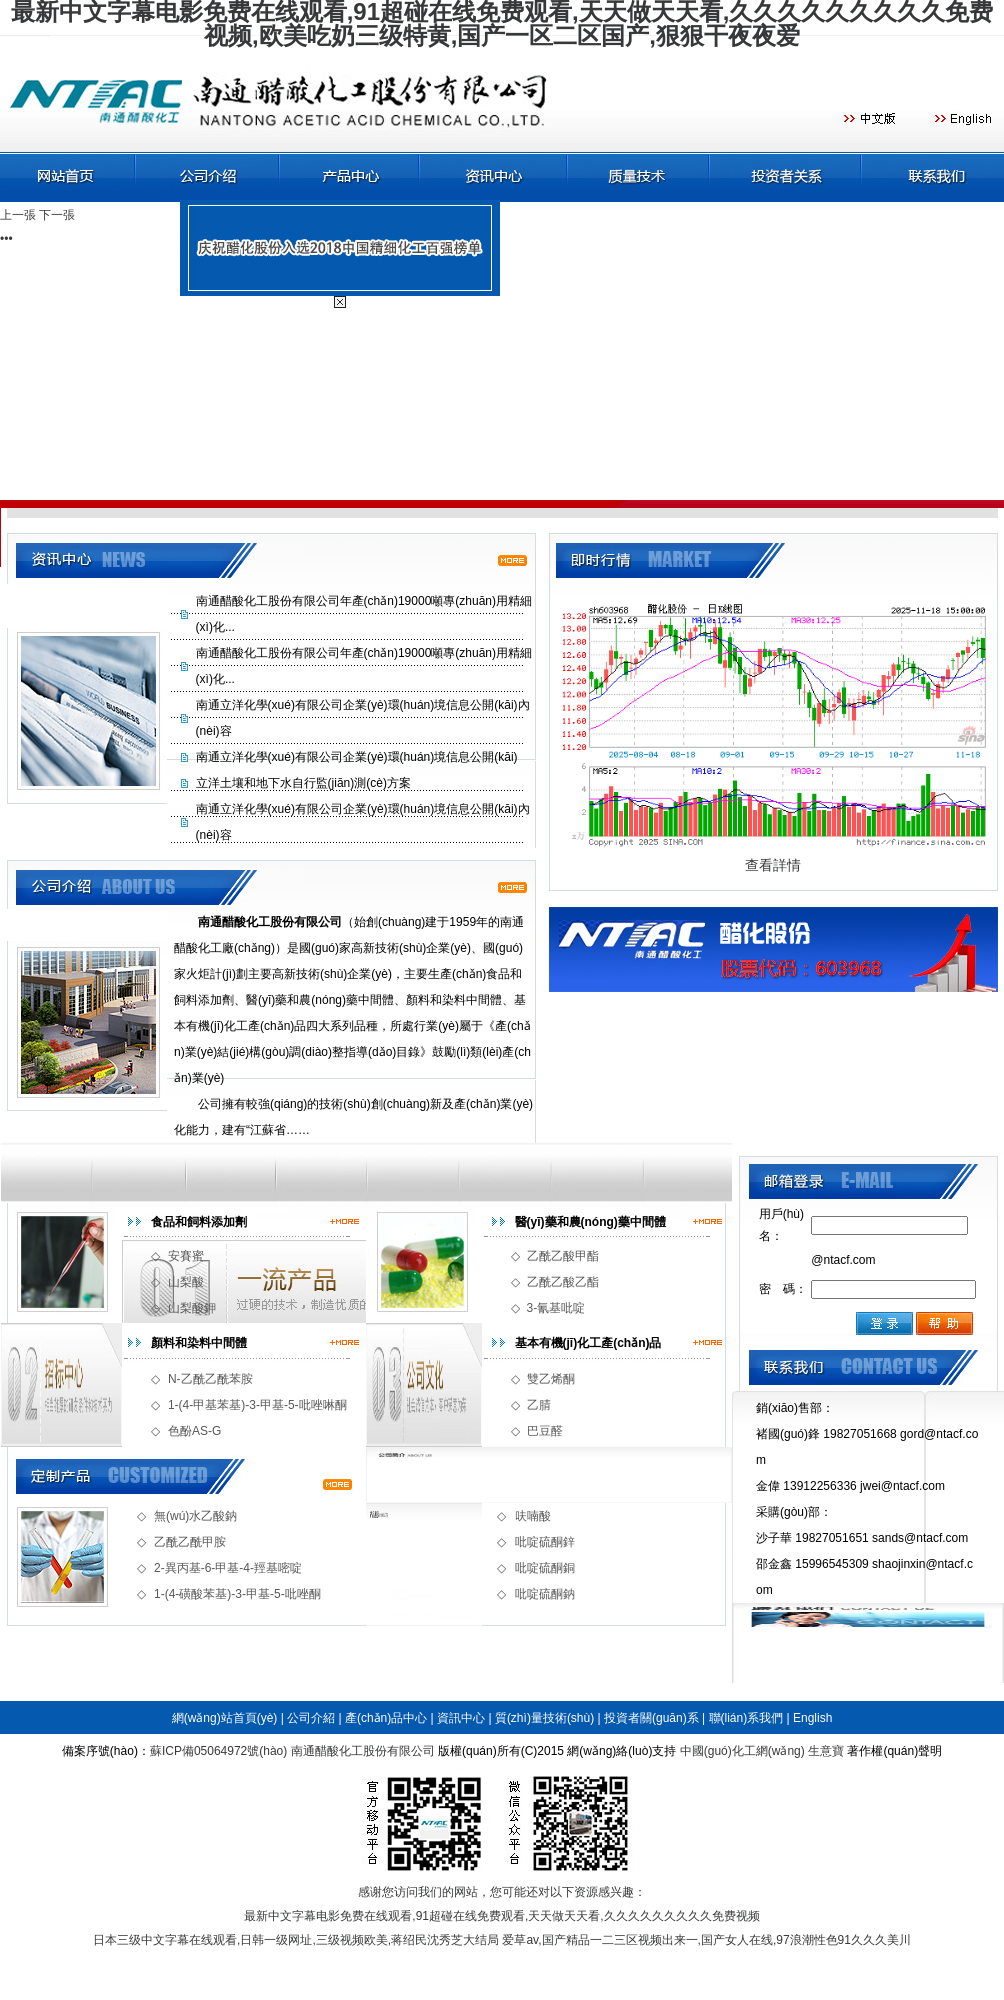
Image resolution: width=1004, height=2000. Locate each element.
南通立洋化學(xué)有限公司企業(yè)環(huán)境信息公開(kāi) (357, 757)
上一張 (18, 215)
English (812, 1718)
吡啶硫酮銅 (545, 1568)
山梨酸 (186, 1282)
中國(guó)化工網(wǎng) (742, 1751)
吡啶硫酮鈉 (545, 1594)
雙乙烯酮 (551, 1379)
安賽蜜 (186, 1256)
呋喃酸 (533, 1516)
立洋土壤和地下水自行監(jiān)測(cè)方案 (303, 783)
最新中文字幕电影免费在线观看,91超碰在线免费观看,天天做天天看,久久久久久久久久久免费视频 (501, 1916)
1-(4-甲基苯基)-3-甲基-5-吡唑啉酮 (257, 1405)
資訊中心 (461, 1718)
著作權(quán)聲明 (894, 1751)
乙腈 (539, 1405)
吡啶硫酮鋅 (545, 1542)
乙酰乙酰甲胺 (190, 1542)
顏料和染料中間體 (199, 1343)
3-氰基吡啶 (556, 1308)
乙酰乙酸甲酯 (563, 1256)
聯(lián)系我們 (746, 1718)
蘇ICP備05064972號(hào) (218, 1751)
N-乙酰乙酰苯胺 (210, 1379)
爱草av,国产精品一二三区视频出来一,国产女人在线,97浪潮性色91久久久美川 (706, 1940)
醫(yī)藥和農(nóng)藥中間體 (590, 1222)
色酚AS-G (194, 1431)
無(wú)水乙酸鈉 (195, 1516)
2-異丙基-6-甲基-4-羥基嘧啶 (228, 1568)
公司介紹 (311, 1718)
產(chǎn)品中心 (386, 1718)
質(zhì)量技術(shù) (544, 1718)
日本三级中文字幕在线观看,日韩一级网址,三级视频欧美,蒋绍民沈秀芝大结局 (296, 1940)
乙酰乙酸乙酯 (563, 1282)
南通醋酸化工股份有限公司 (363, 1751)
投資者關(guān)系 (651, 1718)
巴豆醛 (545, 1431)
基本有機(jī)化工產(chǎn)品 (588, 1343)
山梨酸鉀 (192, 1308)
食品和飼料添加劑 (199, 1222)
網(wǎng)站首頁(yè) (225, 1718)
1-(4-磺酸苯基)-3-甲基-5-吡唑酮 (237, 1594)
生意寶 (826, 1751)
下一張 (57, 215)
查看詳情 (773, 865)
